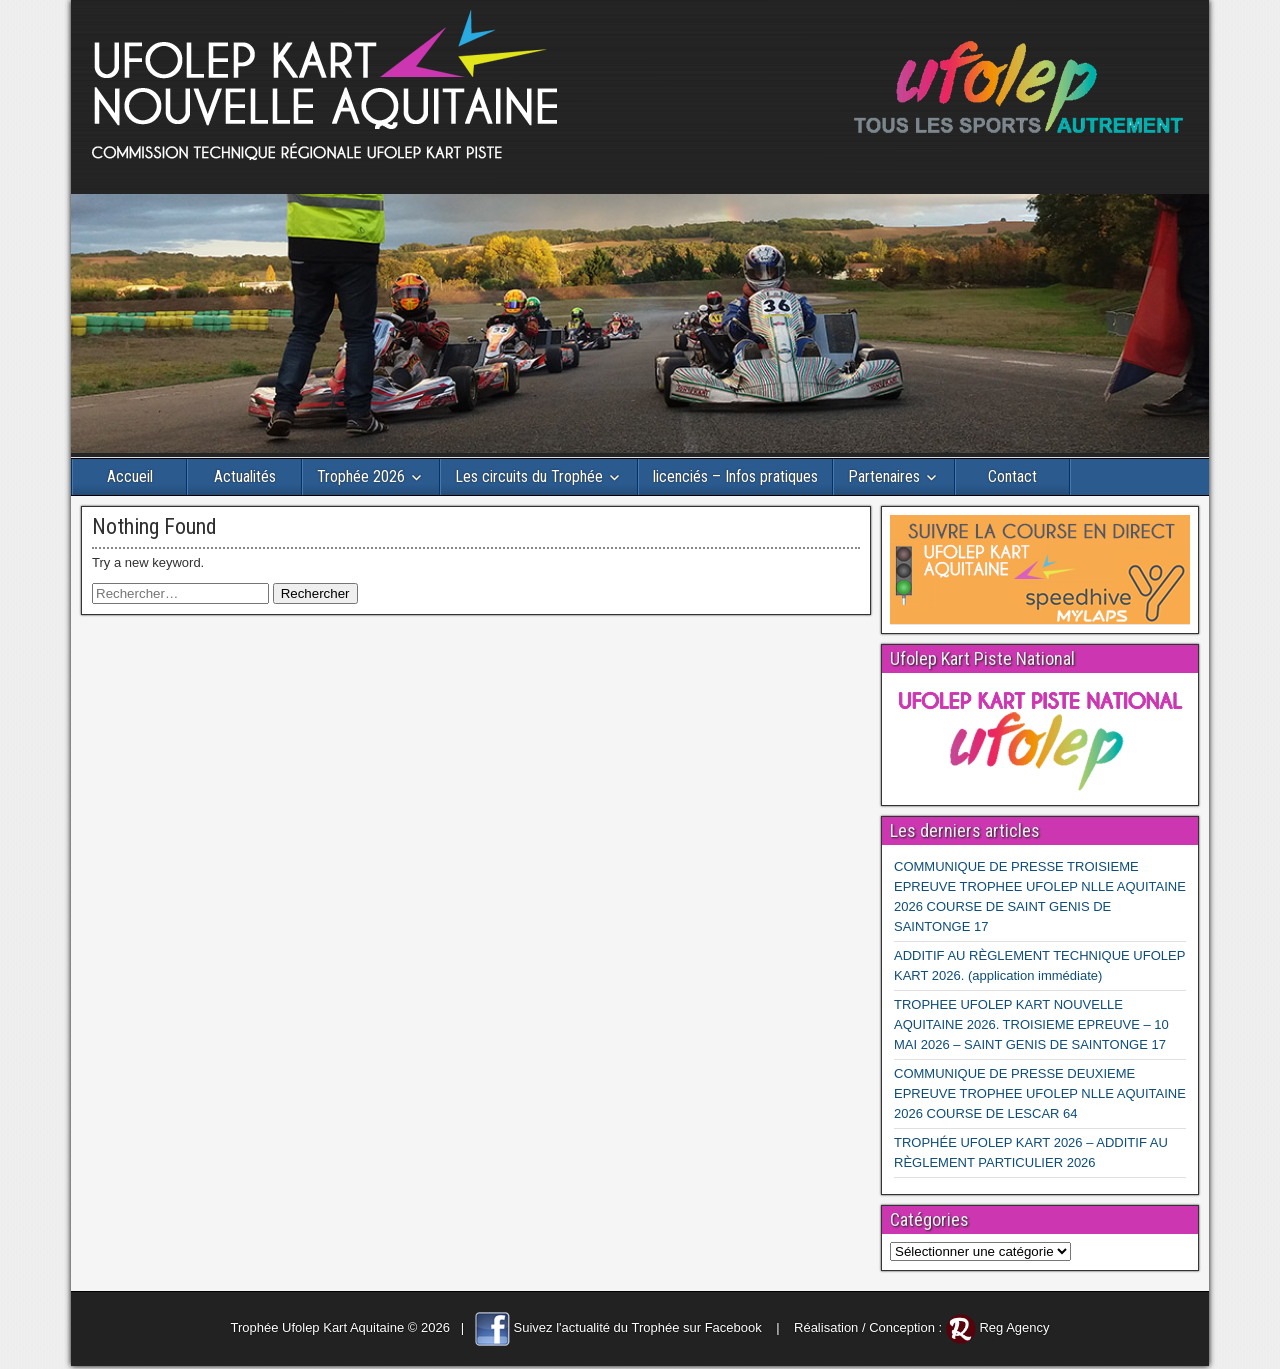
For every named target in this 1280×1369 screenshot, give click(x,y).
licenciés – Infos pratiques (735, 476)
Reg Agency (1014, 1327)
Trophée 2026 (361, 476)
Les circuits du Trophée (529, 476)
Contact (1012, 476)
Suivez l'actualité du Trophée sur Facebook (638, 1327)
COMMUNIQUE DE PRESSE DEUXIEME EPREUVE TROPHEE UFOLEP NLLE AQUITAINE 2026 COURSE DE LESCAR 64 (1040, 1093)
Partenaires (884, 476)
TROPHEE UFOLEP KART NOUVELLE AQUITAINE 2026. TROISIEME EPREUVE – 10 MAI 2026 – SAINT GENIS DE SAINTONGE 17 (1031, 1024)
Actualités (245, 476)
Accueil (130, 476)
